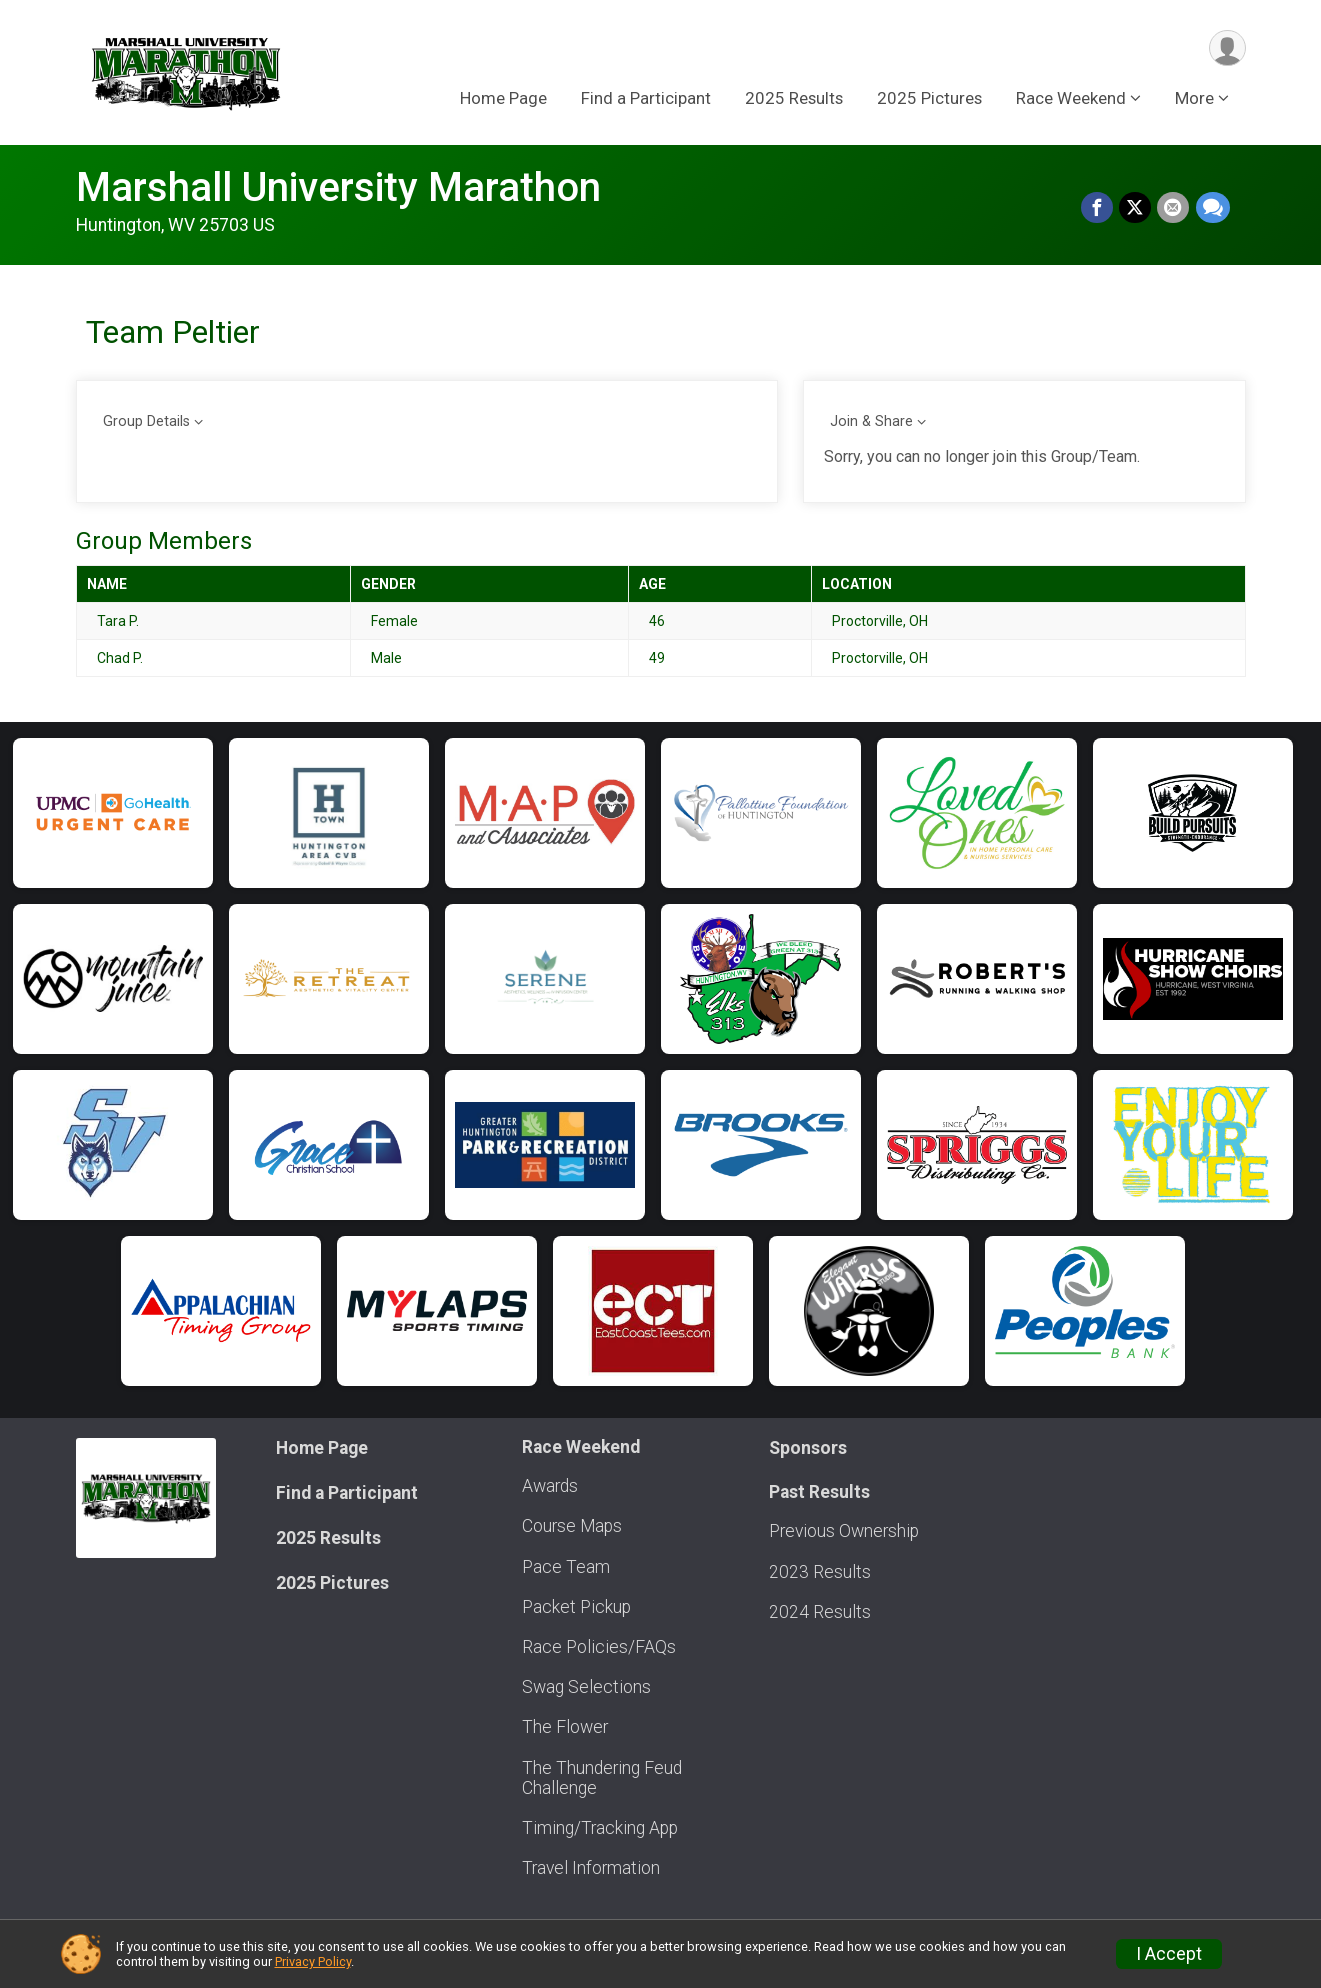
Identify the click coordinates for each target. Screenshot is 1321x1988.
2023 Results (820, 1572)
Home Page (503, 99)
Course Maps (572, 1526)
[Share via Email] (1174, 208)
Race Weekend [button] (1071, 99)
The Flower (565, 1727)
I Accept (1169, 1954)
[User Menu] (1227, 48)
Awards (550, 1486)
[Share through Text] (1213, 208)
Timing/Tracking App (600, 1828)
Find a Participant (646, 99)
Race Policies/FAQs (599, 1647)
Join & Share (871, 421)
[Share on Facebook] (1098, 208)
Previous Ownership (844, 1531)
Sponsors (808, 1448)
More (1194, 99)
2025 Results (794, 99)
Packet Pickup (576, 1607)
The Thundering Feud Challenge (602, 1778)
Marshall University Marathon (338, 187)
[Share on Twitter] (1136, 208)
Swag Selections (586, 1687)
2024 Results (820, 1612)
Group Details (146, 421)
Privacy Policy (313, 1961)
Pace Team (566, 1567)
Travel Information (591, 1868)
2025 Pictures (929, 99)
